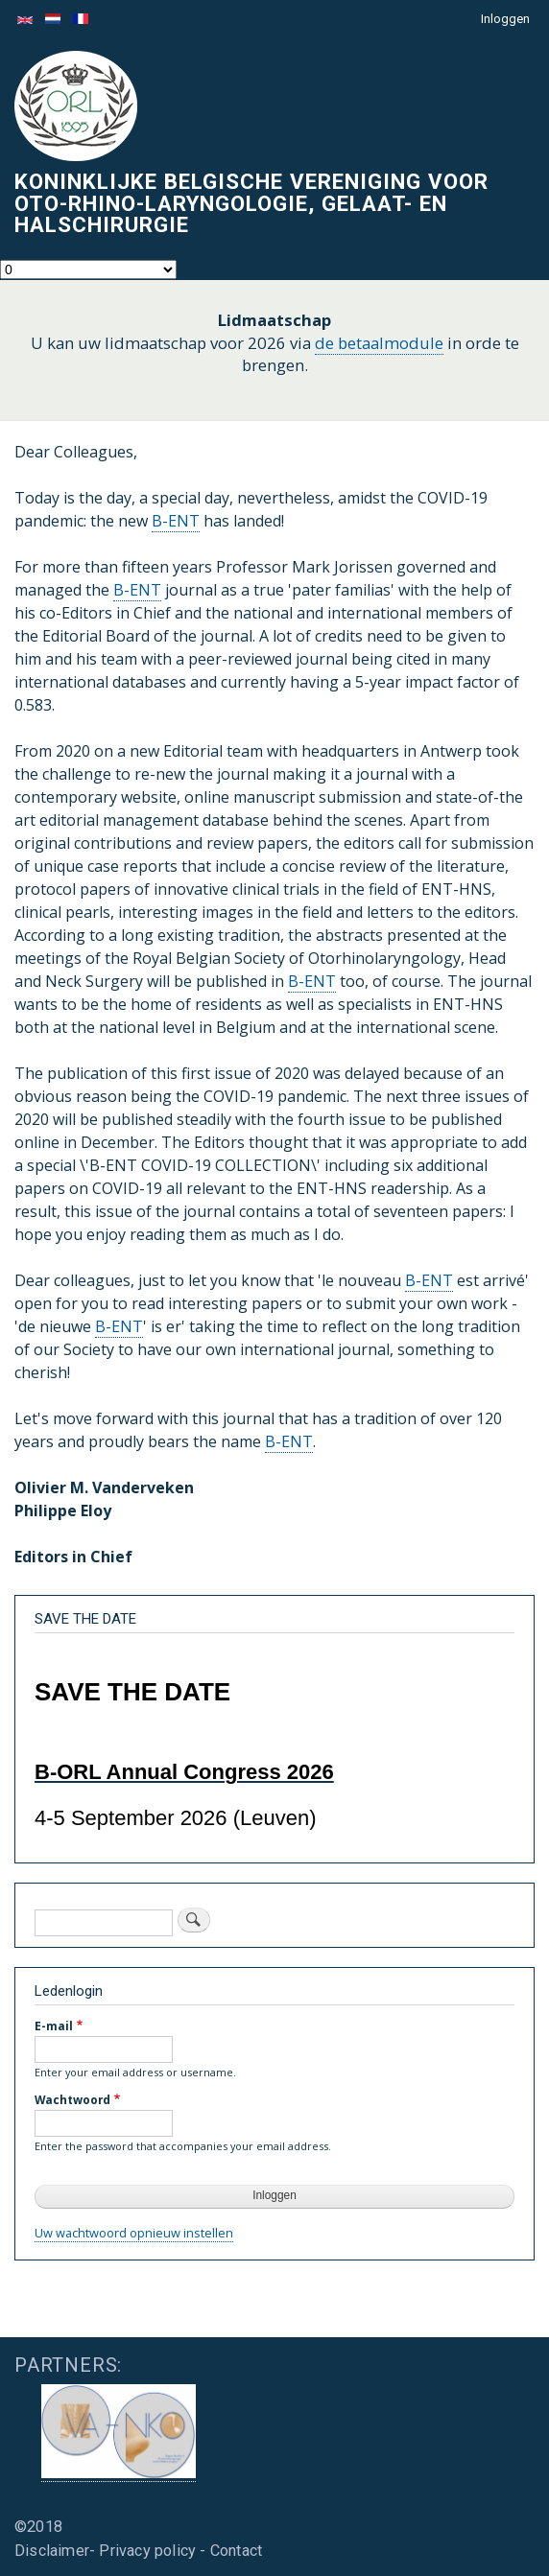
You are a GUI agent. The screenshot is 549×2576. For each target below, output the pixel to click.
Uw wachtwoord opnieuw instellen (134, 2232)
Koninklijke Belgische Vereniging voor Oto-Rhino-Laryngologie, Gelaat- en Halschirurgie (251, 203)
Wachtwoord (72, 2099)
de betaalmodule (379, 343)
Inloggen (505, 19)
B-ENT (176, 520)
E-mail (54, 2025)
